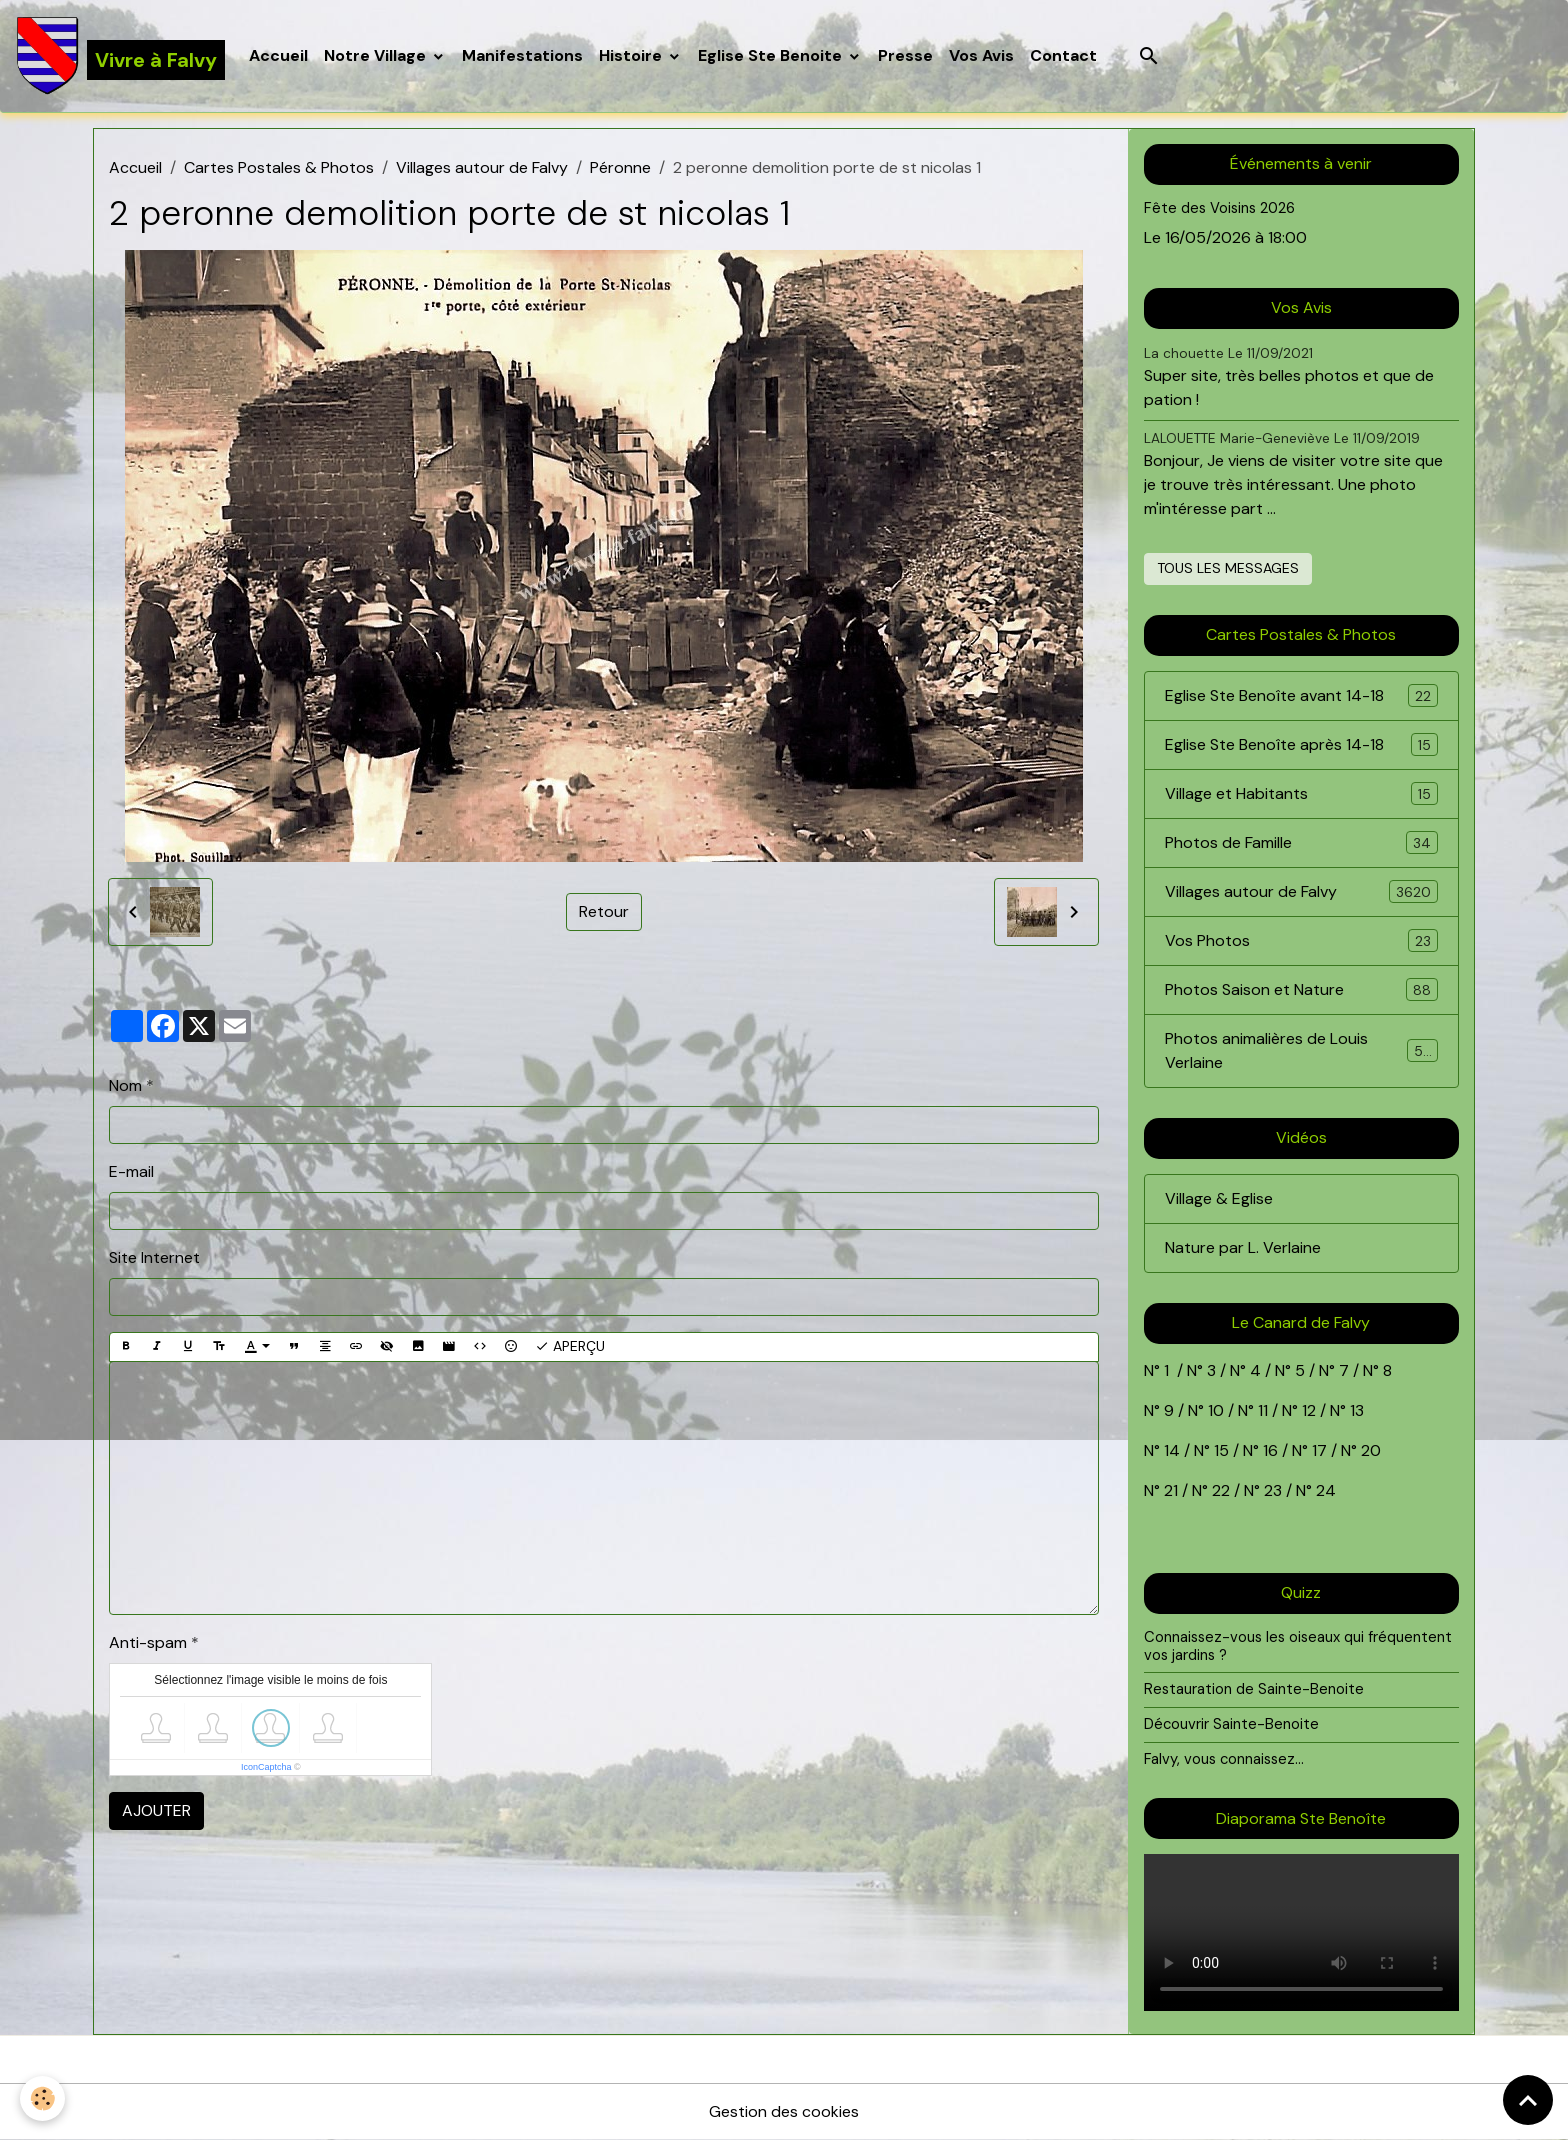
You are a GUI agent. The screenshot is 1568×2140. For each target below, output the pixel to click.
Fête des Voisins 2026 (1219, 208)
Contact (1063, 55)
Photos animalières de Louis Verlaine (1301, 1050)
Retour (604, 911)
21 (1173, 1490)
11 (1261, 1410)
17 (1319, 1450)
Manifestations (522, 55)
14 (1172, 1450)
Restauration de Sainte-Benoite (1254, 1689)
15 (1221, 1450)
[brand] (120, 56)
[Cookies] (42, 2098)
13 (1357, 1410)
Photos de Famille (1301, 842)
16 (1270, 1450)
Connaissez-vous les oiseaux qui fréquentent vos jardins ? (1298, 1646)
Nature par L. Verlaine (1243, 1247)
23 (1273, 1490)
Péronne (620, 167)
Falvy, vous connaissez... (1224, 1759)
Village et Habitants (1301, 793)
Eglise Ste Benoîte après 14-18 (1301, 744)
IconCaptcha (266, 1767)
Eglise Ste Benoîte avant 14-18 (1301, 695)
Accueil (278, 55)
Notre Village (377, 55)
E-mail (131, 1171)
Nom (125, 1085)
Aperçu (570, 1346)
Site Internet (154, 1257)
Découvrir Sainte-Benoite (1231, 1724)
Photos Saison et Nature (1301, 989)
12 (1311, 1410)
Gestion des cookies (784, 2111)
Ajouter (156, 1810)
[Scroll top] (1528, 2100)
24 (1324, 1490)
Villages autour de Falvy (482, 167)
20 (1369, 1450)
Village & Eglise (1219, 1198)
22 (1219, 1490)
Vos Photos (1301, 940)
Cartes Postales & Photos (279, 167)
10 (1214, 1410)
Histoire (632, 55)
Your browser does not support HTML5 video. (1301, 1932)
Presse (905, 55)
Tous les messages (1228, 568)
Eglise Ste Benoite (772, 55)
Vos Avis (981, 55)
